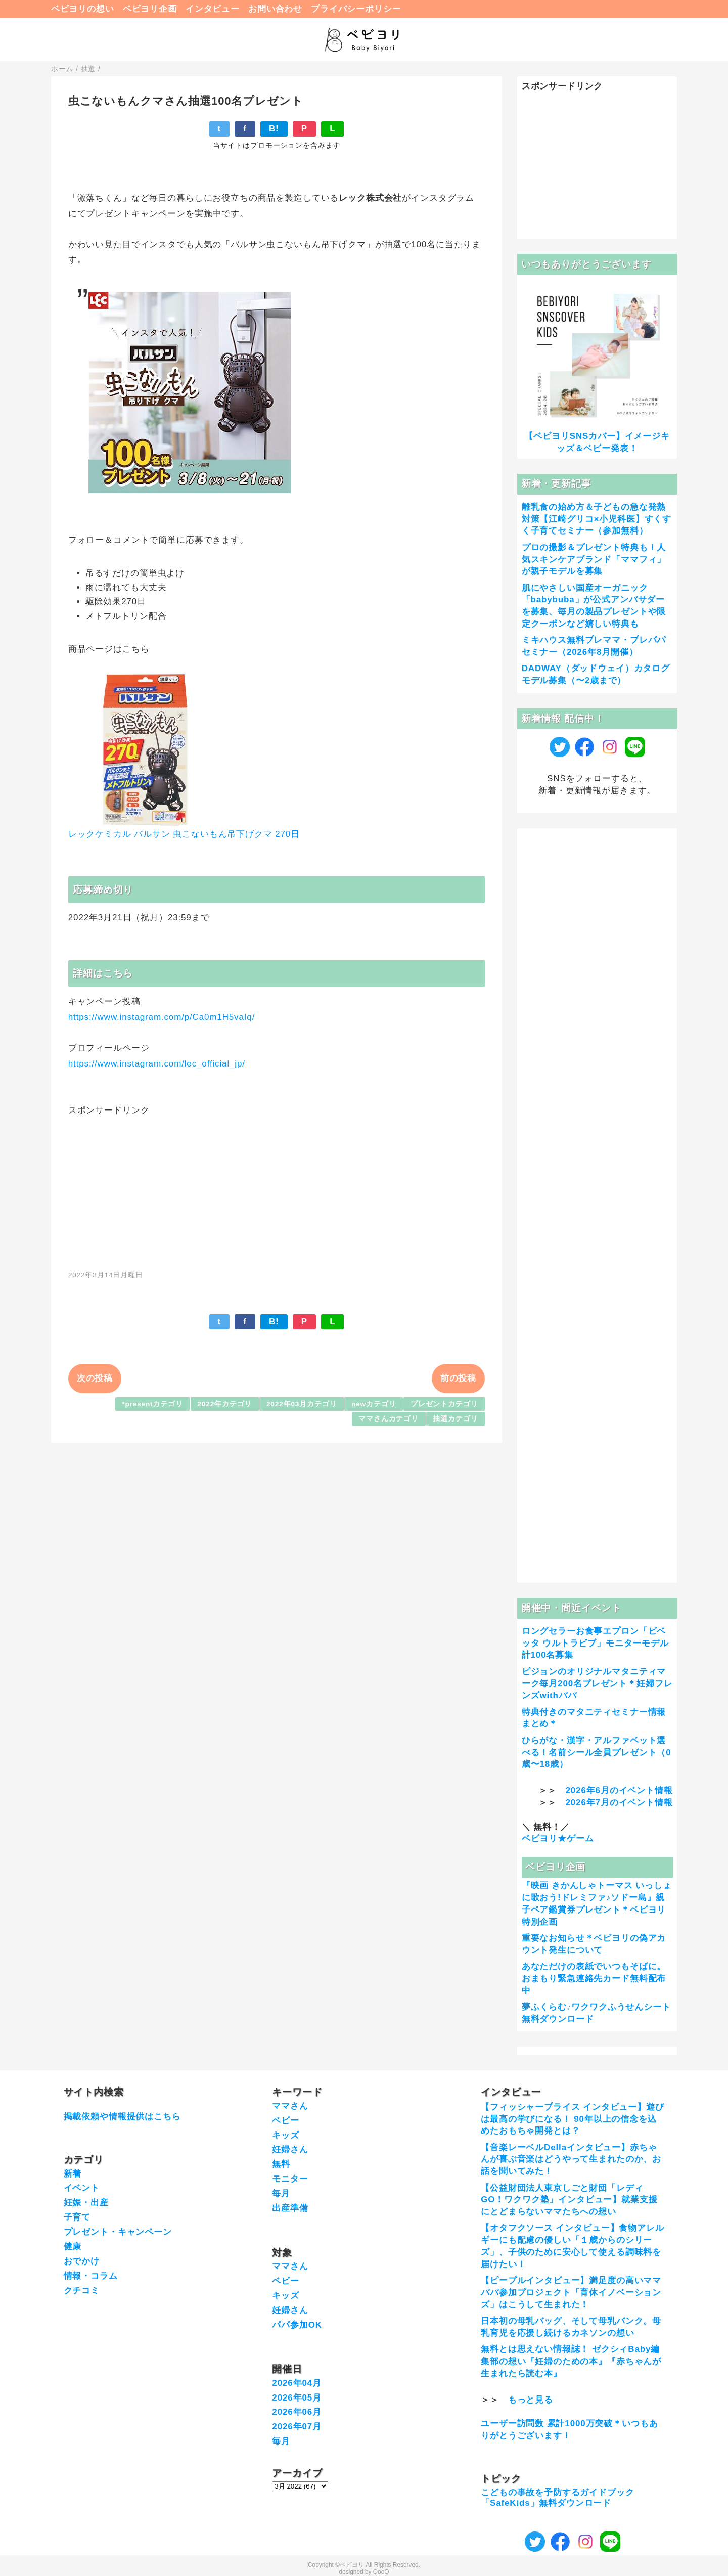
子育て (77, 2217)
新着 (73, 2174)
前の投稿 (458, 1378)
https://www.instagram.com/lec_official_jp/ (156, 1064)
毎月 (281, 2193)
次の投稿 (95, 1378)
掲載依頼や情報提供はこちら (122, 2116)
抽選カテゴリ (455, 1419)
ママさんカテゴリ (388, 1419)
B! (274, 129)
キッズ (285, 2135)
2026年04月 (297, 2383)
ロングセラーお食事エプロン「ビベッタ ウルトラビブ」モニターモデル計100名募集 (595, 1643)
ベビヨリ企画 (150, 9)
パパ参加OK (297, 2325)
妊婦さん (290, 2149)
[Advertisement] (276, 1187)
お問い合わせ (275, 9)
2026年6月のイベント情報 (619, 1790)
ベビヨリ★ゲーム (558, 1838)
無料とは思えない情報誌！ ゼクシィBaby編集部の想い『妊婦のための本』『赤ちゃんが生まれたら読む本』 (571, 2361)
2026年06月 (297, 2412)
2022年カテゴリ (224, 1404)
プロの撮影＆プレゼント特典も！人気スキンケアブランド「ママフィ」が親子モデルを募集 (594, 559)
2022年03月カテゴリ (301, 1404)
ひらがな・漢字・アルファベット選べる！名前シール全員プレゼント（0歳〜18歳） (596, 1752)
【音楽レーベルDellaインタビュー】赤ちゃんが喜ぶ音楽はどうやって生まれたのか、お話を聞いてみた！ (571, 2160)
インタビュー (213, 9)
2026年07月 (297, 2426)
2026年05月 (297, 2398)
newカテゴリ (373, 1404)
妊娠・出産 (86, 2202)
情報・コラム (91, 2276)
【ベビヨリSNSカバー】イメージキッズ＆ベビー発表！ (596, 442)
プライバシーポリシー (356, 9)
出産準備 (290, 2208)
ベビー (285, 2120)
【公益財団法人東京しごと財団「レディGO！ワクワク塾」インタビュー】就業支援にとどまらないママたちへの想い (569, 2200)
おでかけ (82, 2261)
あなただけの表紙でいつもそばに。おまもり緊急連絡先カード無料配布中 (594, 1978)
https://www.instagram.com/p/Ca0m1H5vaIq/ (161, 1017)
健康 (73, 2246)
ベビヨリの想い (82, 9)
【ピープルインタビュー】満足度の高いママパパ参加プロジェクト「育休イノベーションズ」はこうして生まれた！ (571, 2292)
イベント (82, 2188)
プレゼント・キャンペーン (118, 2232)
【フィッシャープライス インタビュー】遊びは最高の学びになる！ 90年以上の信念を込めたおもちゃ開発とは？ (572, 2119)
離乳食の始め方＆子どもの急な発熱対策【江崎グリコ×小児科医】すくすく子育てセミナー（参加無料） (596, 519)
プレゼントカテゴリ (444, 1404)
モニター (290, 2179)
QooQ (381, 2571)
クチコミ (82, 2290)
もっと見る (530, 2400)
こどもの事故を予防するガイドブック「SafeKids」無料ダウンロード (557, 2497)
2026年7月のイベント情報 (619, 1802)
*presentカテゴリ (152, 1404)
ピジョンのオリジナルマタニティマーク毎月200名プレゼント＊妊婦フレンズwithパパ (597, 1684)
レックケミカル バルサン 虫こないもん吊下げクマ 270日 (184, 834)
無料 (281, 2164)
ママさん (290, 2106)
